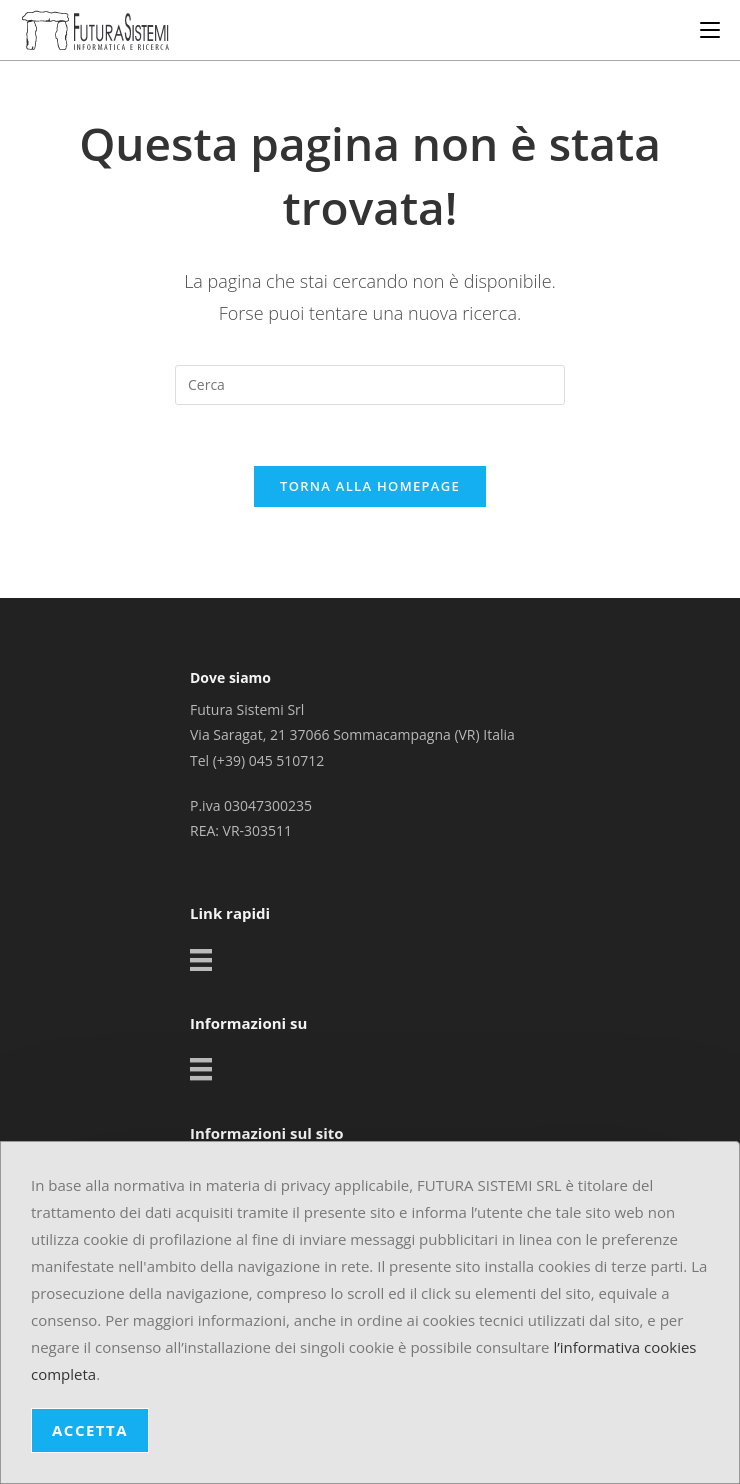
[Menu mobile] (710, 30)
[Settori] (203, 951)
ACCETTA (90, 1430)
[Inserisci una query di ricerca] (370, 385)
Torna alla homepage (370, 486)
